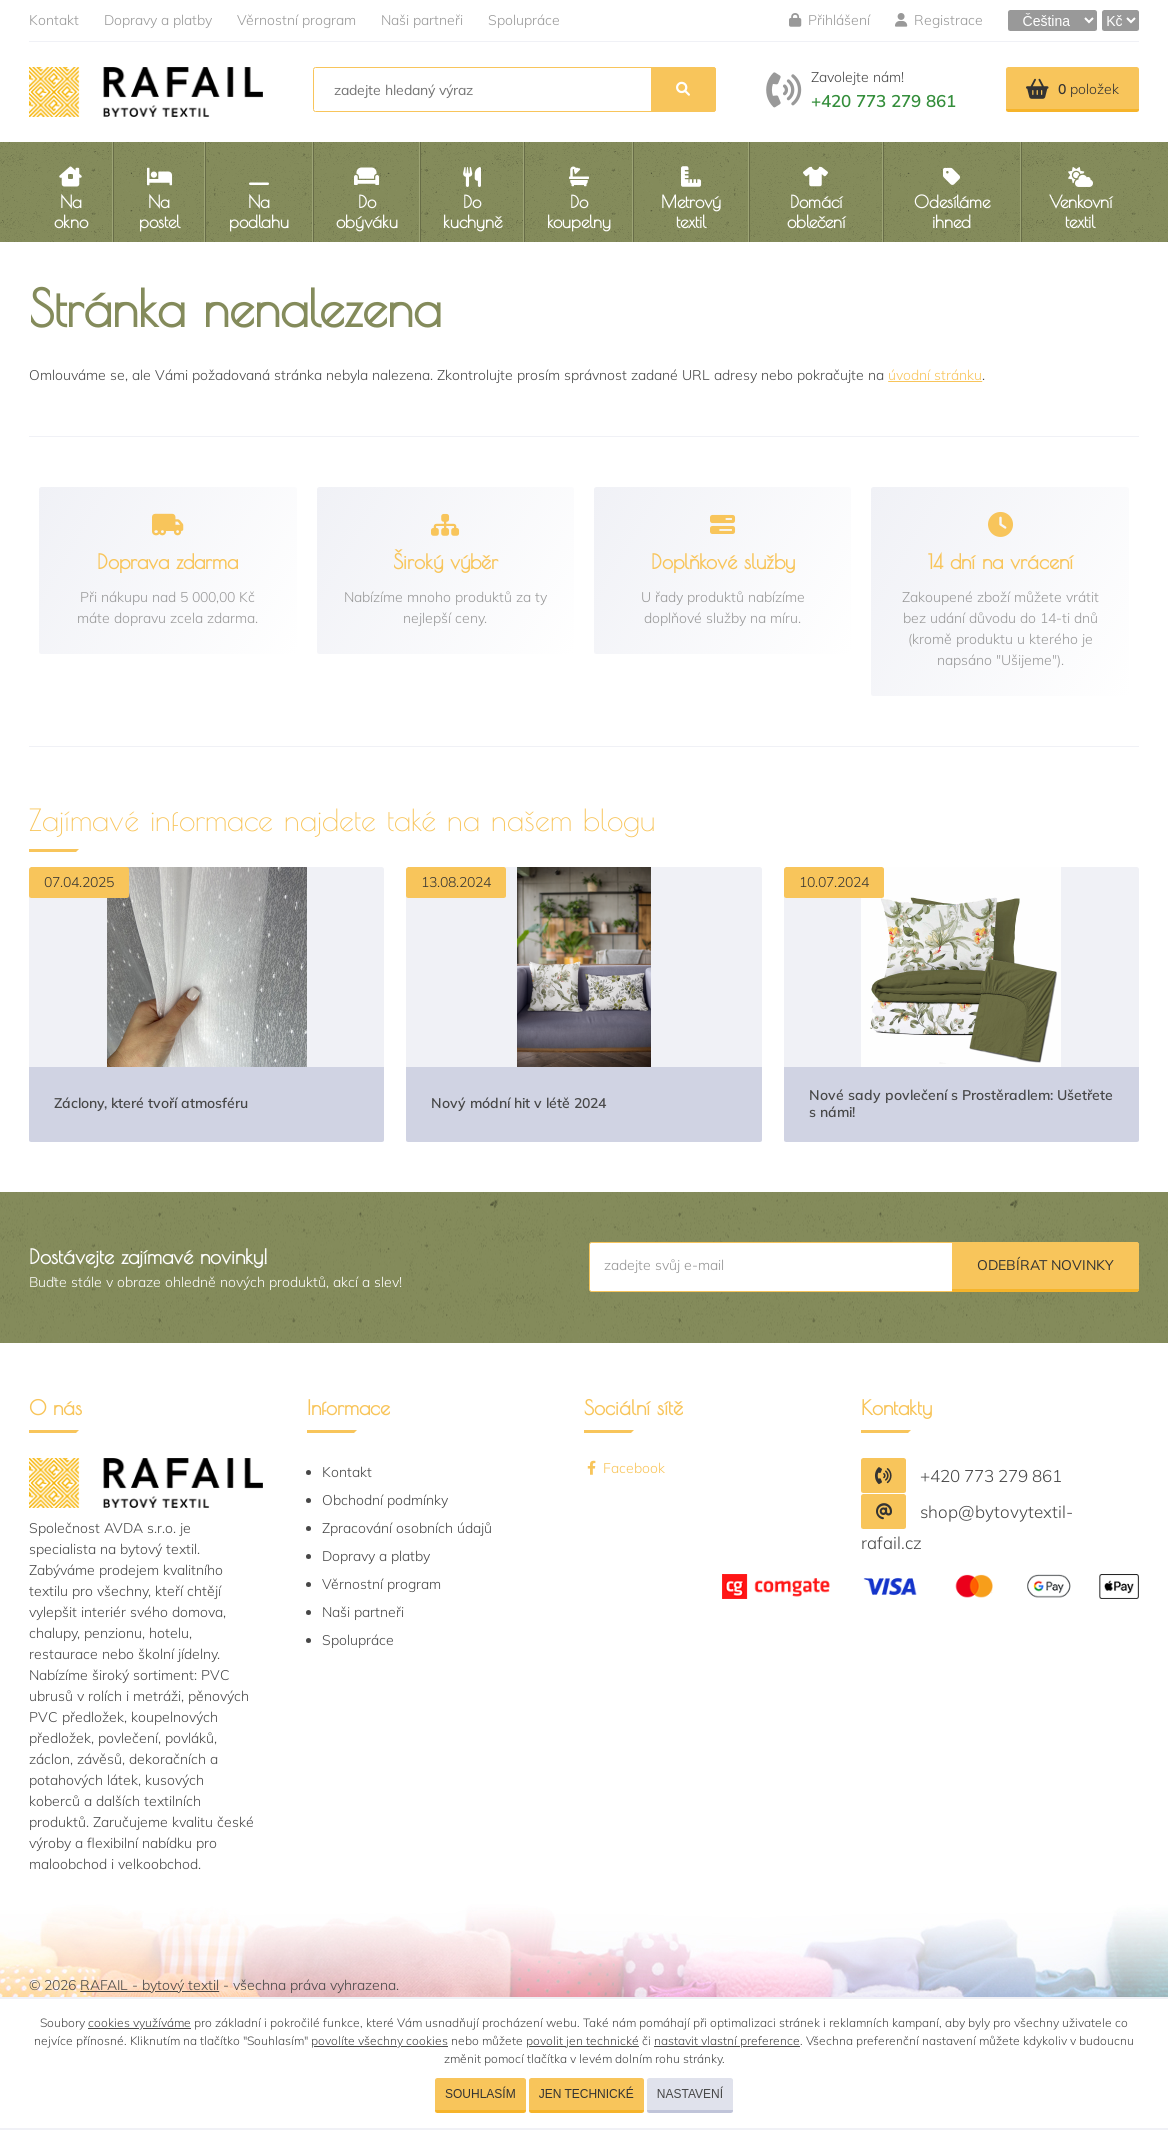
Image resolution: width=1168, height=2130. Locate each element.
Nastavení (690, 2094)
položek (1072, 89)
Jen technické (586, 2094)
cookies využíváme (139, 2022)
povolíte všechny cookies (379, 2040)
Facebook (624, 1468)
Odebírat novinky (1045, 1265)
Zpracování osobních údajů (407, 1528)
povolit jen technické (582, 2040)
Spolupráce (524, 20)
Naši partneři (422, 20)
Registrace (939, 20)
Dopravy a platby (158, 20)
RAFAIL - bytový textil (149, 1985)
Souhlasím (480, 2094)
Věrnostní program (296, 20)
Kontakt (54, 20)
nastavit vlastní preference (727, 2040)
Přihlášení (829, 20)
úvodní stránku (935, 375)
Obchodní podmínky (385, 1500)
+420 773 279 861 (883, 100)
